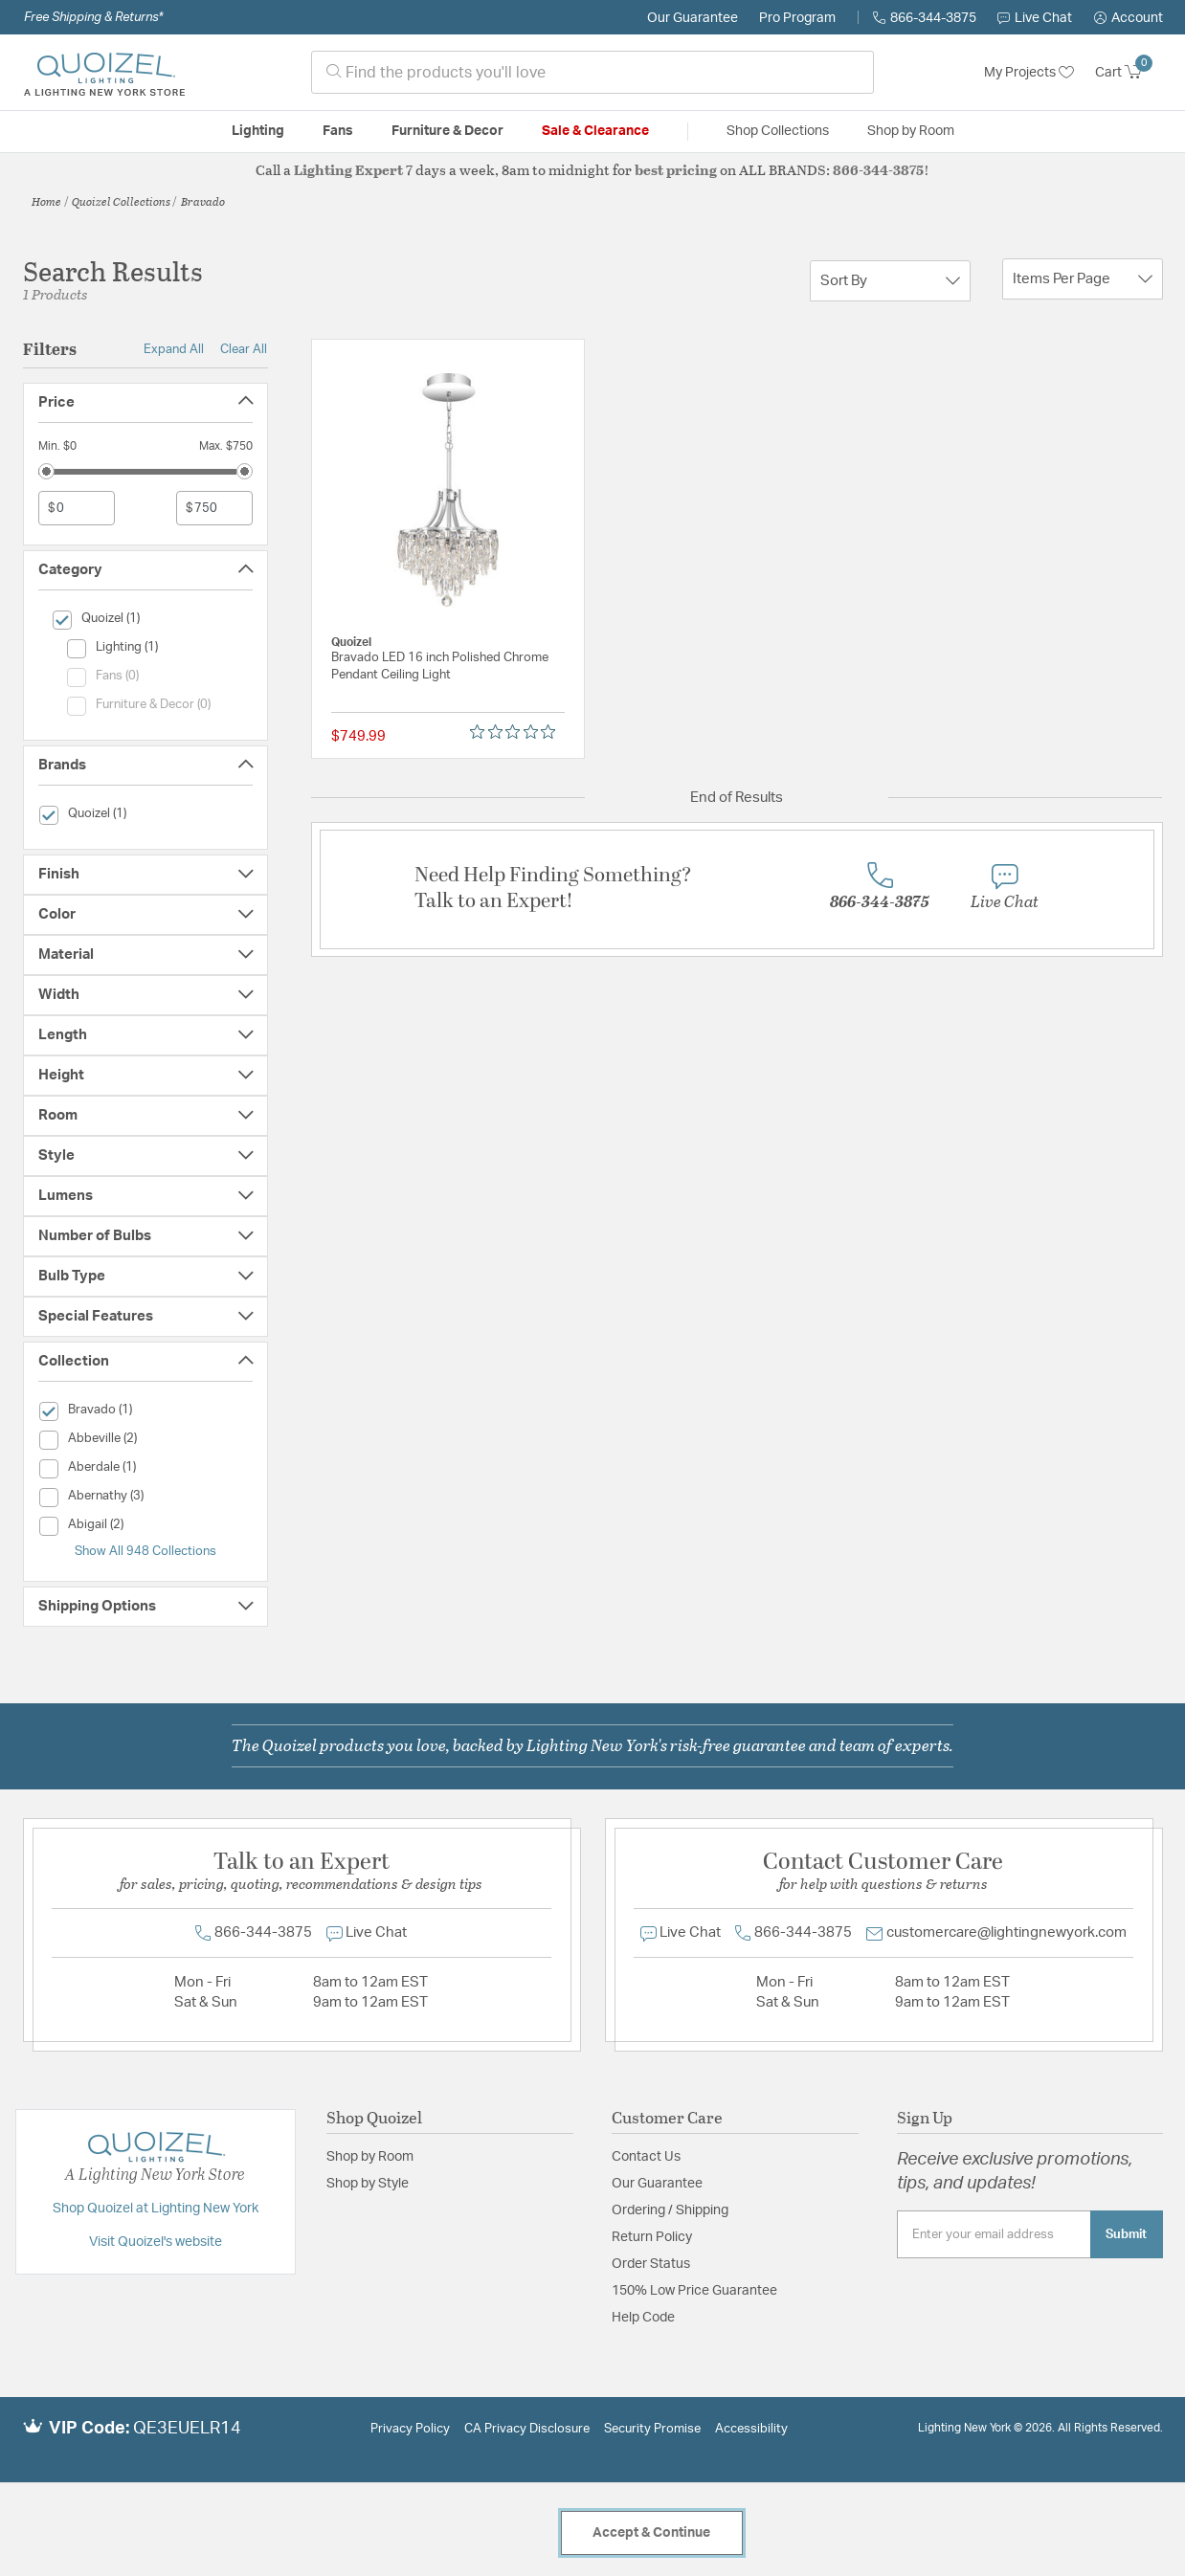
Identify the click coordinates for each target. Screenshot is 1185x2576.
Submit (1126, 2234)
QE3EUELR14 (187, 2428)
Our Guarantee (692, 18)
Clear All (243, 349)
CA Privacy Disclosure (527, 2429)
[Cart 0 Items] (1129, 72)
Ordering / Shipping (670, 2210)
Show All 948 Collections (145, 1551)
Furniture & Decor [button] (447, 131)
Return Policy (652, 2237)
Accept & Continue (651, 2533)
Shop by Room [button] (910, 131)
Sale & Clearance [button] (595, 131)
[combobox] (592, 72)
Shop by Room (370, 2157)
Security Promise (652, 2429)
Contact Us (646, 2157)
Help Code (643, 2317)
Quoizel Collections (121, 201)
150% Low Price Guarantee (694, 2291)
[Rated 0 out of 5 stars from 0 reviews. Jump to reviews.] (517, 732)
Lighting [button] (258, 131)
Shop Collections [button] (778, 131)
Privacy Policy (410, 2429)
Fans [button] (338, 131)
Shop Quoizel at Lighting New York (155, 2208)
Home (46, 201)
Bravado (203, 201)
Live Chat (1034, 18)
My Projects (1029, 72)
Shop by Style (367, 2183)
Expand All (174, 349)
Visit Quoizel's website (155, 2242)
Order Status (651, 2264)
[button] (1128, 18)
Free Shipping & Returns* (93, 17)
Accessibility (751, 2429)
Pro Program (797, 18)
